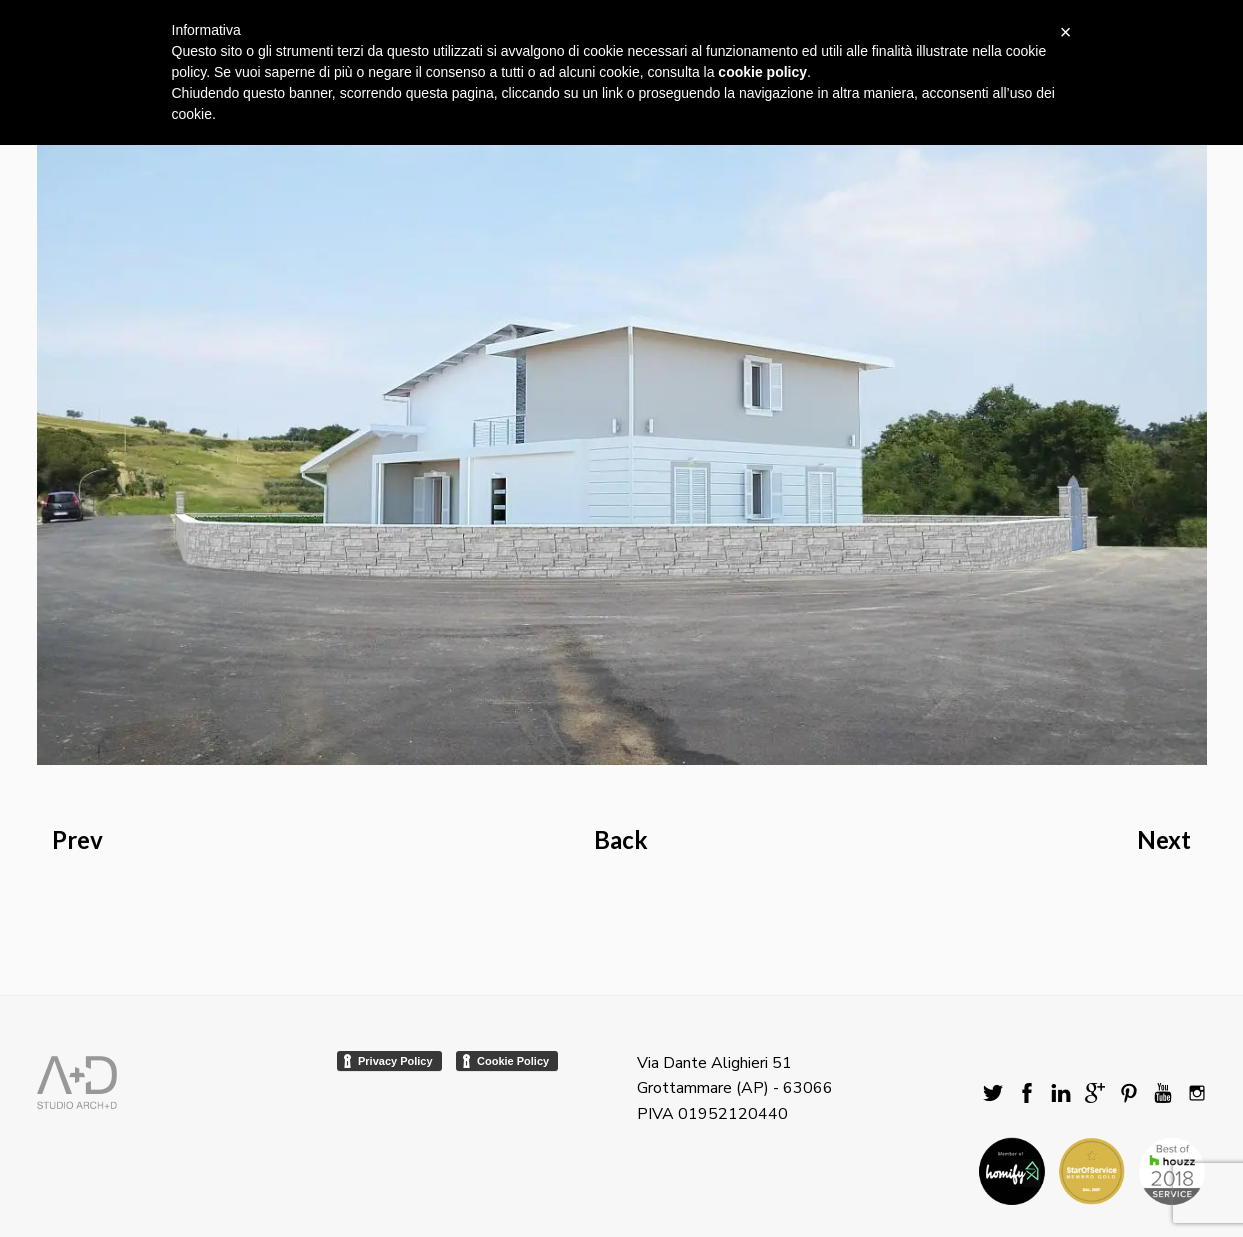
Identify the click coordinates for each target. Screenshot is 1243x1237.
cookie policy (762, 72)
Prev (77, 839)
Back (621, 839)
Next (1164, 839)
